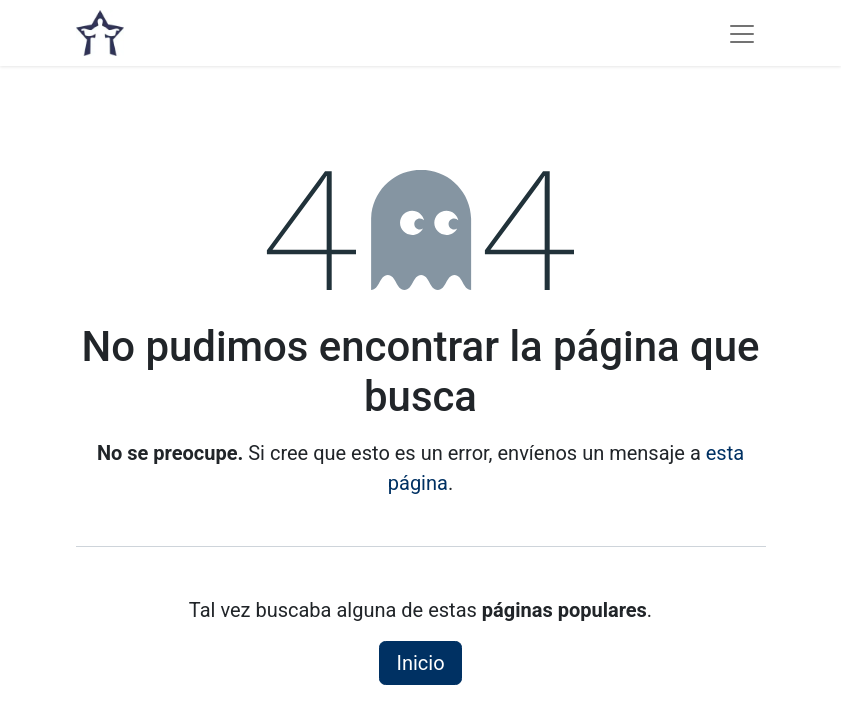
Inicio (420, 663)
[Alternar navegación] (742, 33)
